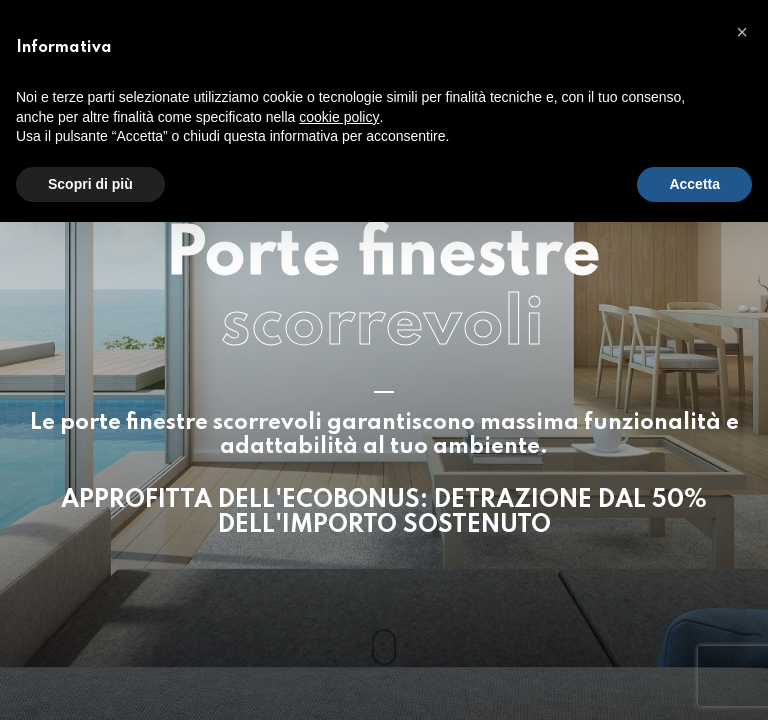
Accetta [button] (694, 184)
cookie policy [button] (339, 117)
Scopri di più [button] (90, 184)
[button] (742, 32)
